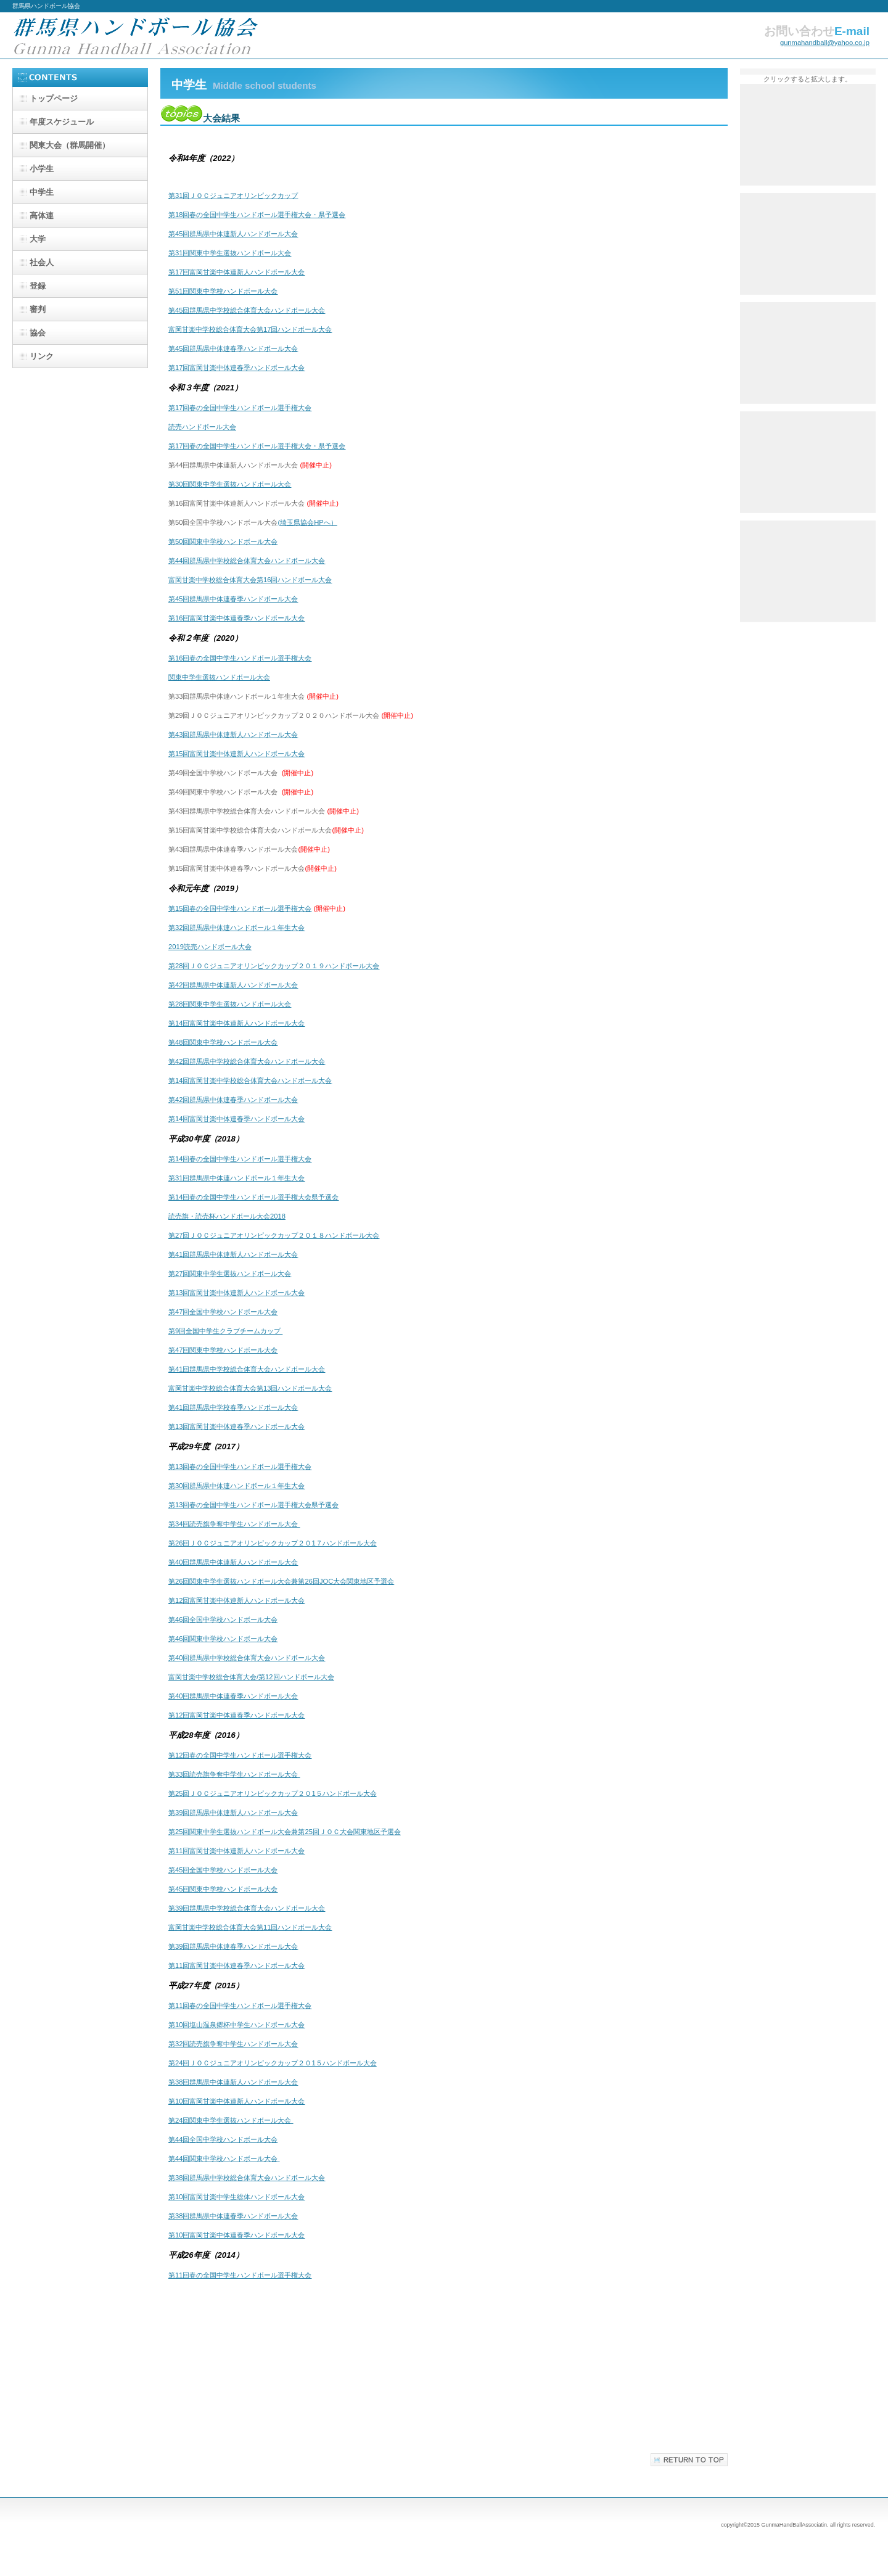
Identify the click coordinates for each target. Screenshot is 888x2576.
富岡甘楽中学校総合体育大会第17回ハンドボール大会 (250, 329)
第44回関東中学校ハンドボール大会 (224, 2158)
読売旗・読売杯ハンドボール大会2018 (227, 1216)
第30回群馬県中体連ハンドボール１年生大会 (236, 1485)
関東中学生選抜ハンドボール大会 (219, 677)
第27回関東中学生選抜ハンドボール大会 (229, 1273)
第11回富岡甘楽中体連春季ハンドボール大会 (236, 1965)
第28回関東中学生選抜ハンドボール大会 (229, 1004)
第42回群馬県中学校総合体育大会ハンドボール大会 (246, 1061)
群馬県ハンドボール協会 (135, 35)
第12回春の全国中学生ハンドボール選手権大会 (239, 1755)
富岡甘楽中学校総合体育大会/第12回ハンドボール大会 (251, 1677)
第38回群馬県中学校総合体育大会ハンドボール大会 (246, 2177)
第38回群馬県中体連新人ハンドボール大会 (233, 2082)
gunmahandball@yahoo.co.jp (825, 42)
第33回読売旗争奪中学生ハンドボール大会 (234, 1774)
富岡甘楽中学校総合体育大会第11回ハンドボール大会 (250, 1927)
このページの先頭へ (689, 2459)
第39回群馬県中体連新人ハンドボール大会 (233, 1812)
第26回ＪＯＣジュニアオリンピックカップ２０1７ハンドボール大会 (272, 1543)
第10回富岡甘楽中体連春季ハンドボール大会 (236, 2235)
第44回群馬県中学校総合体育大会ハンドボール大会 (246, 560)
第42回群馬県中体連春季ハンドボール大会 (233, 1099)
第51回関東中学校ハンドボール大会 (223, 291)
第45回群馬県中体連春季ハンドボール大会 (233, 348)
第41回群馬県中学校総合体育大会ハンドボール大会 (246, 1369)
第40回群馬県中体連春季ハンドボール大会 (233, 1696)
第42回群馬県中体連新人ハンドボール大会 (233, 985)
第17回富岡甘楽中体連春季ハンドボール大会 (236, 367)
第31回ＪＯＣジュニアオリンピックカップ (233, 195)
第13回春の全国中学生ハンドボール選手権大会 (239, 1466)
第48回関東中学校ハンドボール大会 (223, 1042)
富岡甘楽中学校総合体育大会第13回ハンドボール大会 (250, 1388)
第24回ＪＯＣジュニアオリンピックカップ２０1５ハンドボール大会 (272, 2063)
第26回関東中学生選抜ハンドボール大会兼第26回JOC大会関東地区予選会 (281, 1581)
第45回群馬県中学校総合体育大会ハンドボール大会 (246, 310)
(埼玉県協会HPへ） (307, 522)
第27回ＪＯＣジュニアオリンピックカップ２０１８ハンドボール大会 (273, 1235)
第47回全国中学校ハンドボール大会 (223, 1311)
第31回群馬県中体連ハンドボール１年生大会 (236, 1178)
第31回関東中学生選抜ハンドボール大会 (229, 253)
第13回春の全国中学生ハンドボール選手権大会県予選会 (253, 1504)
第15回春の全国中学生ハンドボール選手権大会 (239, 908)
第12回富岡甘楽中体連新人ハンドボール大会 (236, 1600)
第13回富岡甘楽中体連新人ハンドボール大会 (236, 1292)
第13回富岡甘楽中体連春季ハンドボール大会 (236, 1426)
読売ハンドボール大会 (202, 426)
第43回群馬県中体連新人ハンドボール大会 (233, 734)
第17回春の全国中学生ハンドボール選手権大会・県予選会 (256, 446)
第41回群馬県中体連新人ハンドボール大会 (233, 1254)
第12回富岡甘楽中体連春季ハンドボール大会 (236, 1715)
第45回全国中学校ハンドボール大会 (223, 1870)
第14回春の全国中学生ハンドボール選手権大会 (239, 1158)
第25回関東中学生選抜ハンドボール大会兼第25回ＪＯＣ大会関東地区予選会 (284, 1831)
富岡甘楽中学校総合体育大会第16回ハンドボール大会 (250, 579)
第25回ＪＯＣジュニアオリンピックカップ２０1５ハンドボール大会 (272, 1793)
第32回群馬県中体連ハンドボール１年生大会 (236, 927)
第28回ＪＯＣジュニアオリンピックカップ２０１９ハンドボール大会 (273, 965)
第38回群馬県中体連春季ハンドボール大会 (233, 2216)
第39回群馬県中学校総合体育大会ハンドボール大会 (246, 1908)
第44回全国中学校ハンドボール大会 (223, 2139)
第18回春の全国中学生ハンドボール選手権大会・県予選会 (256, 214)
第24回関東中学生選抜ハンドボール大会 (231, 2120)
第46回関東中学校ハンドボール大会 (223, 1638)
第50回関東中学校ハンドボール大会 (223, 541)
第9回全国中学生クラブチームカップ (225, 1331)
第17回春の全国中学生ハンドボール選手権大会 (239, 407)
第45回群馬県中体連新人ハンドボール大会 (233, 233)
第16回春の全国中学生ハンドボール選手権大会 (239, 658)
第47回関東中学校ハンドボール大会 (223, 1350)
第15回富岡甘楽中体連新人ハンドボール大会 (236, 753)
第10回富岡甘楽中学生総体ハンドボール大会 (236, 2196)
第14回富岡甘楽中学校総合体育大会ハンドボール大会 (250, 1080)
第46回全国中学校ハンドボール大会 (223, 1619)
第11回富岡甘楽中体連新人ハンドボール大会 (236, 1850)
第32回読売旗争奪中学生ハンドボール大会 (233, 2043)
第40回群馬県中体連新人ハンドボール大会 (233, 1562)
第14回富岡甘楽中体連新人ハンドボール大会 (236, 1023)
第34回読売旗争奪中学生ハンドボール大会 (234, 1524)
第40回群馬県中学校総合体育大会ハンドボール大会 (246, 1657)
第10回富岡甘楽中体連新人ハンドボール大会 (236, 2101)
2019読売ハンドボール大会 (210, 946)
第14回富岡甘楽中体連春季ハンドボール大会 (236, 1118)
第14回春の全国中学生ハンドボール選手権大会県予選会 (253, 1197)
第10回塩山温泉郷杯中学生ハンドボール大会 (236, 2024)
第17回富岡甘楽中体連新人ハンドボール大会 (236, 272)
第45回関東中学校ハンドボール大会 (223, 1889)
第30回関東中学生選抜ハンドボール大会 (229, 484)
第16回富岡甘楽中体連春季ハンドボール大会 (236, 618)
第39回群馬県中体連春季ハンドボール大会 (233, 1946)
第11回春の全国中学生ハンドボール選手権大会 (239, 2005)
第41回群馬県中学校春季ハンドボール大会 (233, 1407)
